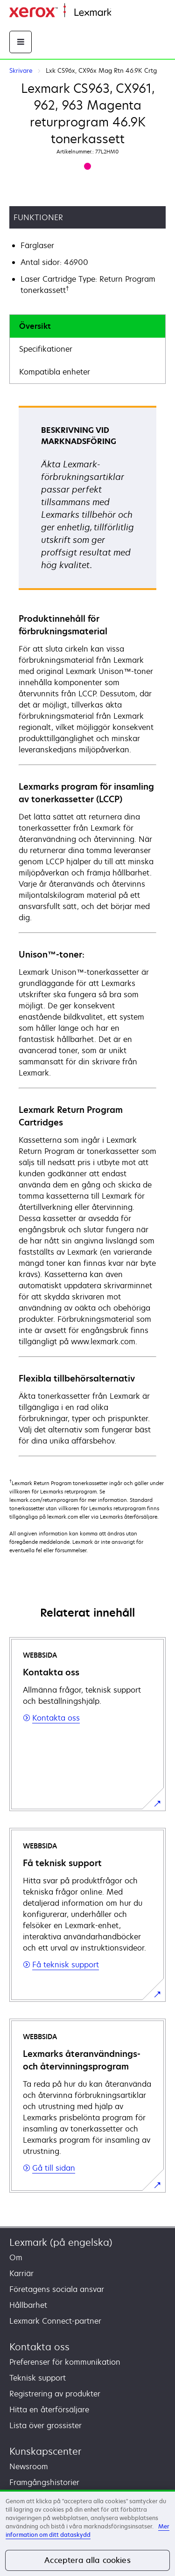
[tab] (87, 326)
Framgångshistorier (44, 2482)
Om (15, 2257)
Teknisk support (37, 2378)
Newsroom (28, 2466)
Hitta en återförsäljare (49, 2409)
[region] (87, 2533)
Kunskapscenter (45, 2451)
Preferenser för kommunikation (64, 2362)
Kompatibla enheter (54, 372)
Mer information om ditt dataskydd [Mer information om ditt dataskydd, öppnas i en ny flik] (87, 2530)
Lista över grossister (45, 2425)
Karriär (21, 2273)
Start (118, 12)
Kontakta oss (39, 2346)
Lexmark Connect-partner (55, 2321)
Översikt (35, 326)
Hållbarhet (28, 2305)
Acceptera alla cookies (87, 2560)
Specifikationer (45, 349)
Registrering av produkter (54, 2394)
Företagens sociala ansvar (56, 2289)
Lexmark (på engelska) (60, 2242)
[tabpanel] (87, 930)
